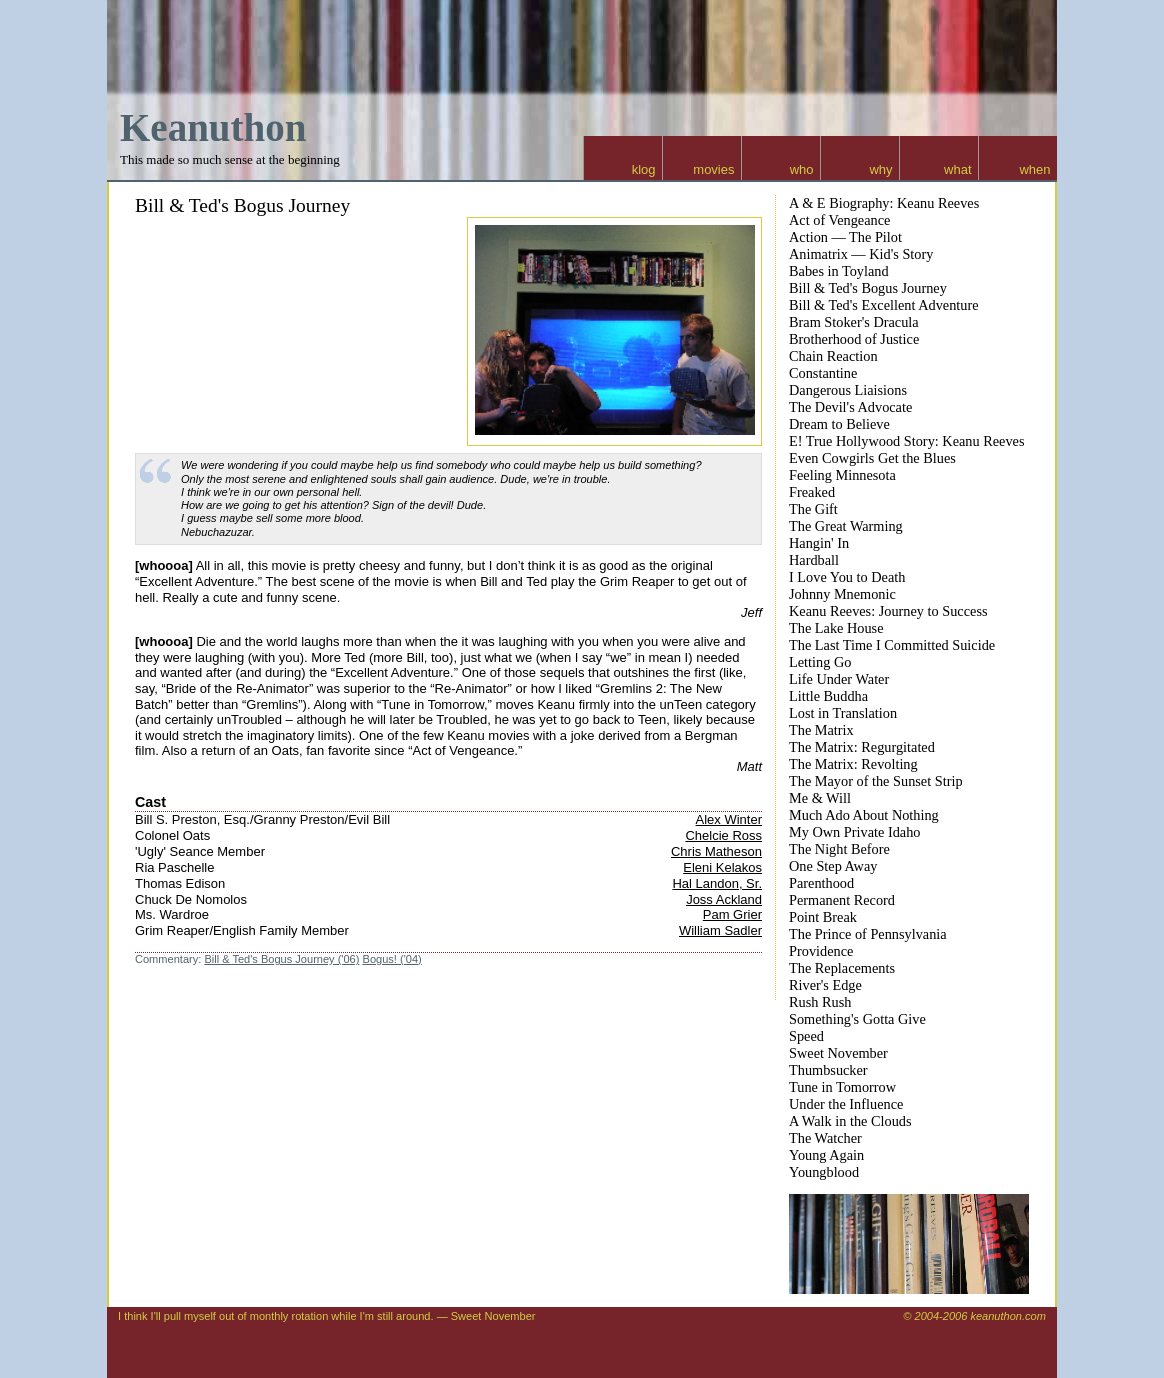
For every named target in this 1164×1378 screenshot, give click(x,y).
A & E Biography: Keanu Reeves (884, 203)
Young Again (826, 1155)
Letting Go (820, 662)
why (880, 169)
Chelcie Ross (723, 835)
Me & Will (820, 798)
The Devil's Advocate (850, 407)
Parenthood (821, 883)
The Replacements (842, 968)
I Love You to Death (847, 577)
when (1034, 169)
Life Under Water (839, 679)
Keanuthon (213, 127)
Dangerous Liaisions (848, 390)
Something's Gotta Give (857, 1019)
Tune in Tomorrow (842, 1087)
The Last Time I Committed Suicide (892, 645)
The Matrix (821, 730)
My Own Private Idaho (854, 832)
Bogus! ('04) (392, 959)
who (802, 169)
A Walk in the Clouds (850, 1121)
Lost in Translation (843, 713)
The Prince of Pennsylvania (868, 934)
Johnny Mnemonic (842, 594)
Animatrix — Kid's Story (861, 254)
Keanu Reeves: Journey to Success (888, 611)
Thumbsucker (828, 1070)
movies (713, 169)
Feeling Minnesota (842, 475)
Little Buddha (828, 696)
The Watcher (825, 1138)
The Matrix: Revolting (853, 764)
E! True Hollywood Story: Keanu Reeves (906, 441)
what (957, 169)
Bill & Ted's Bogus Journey (242, 205)
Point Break (823, 917)
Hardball (814, 560)
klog (644, 169)
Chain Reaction (833, 356)
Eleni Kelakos (722, 867)
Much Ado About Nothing (864, 815)
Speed (806, 1036)
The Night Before (839, 849)
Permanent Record (842, 900)
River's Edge (825, 985)
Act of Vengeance (839, 220)
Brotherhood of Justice (854, 339)
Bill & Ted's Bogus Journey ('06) (281, 959)
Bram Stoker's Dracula (854, 322)
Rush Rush (820, 1002)
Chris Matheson (716, 851)
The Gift (813, 509)
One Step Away (833, 866)
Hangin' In (819, 543)
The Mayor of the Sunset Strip (876, 781)
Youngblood (824, 1172)
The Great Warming (846, 526)
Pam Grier (732, 914)
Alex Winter (729, 819)
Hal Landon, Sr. (717, 883)
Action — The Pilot (845, 237)
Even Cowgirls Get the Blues (872, 458)
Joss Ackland (724, 899)
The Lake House (836, 628)
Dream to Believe (839, 424)
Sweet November (838, 1053)
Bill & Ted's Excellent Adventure (884, 305)
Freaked (812, 492)
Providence (821, 951)
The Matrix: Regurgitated (862, 747)
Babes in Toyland (839, 271)
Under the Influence (846, 1104)
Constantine (823, 373)
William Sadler (720, 930)
